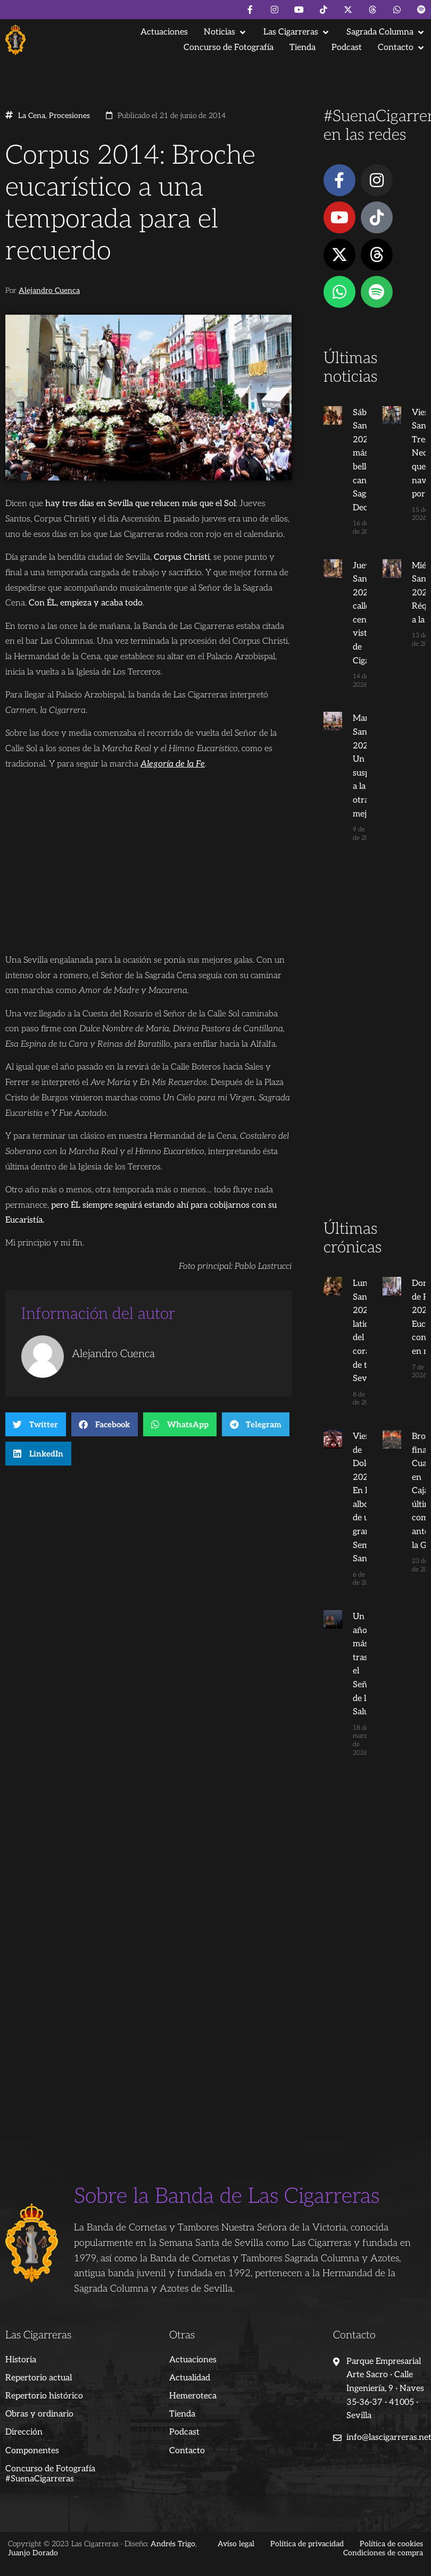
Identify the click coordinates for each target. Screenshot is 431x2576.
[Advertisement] (372, 1050)
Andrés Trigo (173, 2522)
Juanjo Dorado (33, 2531)
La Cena (31, 116)
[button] (225, 32)
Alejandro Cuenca (49, 291)
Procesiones (69, 116)
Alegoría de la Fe (172, 764)
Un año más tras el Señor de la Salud (354, 1658)
